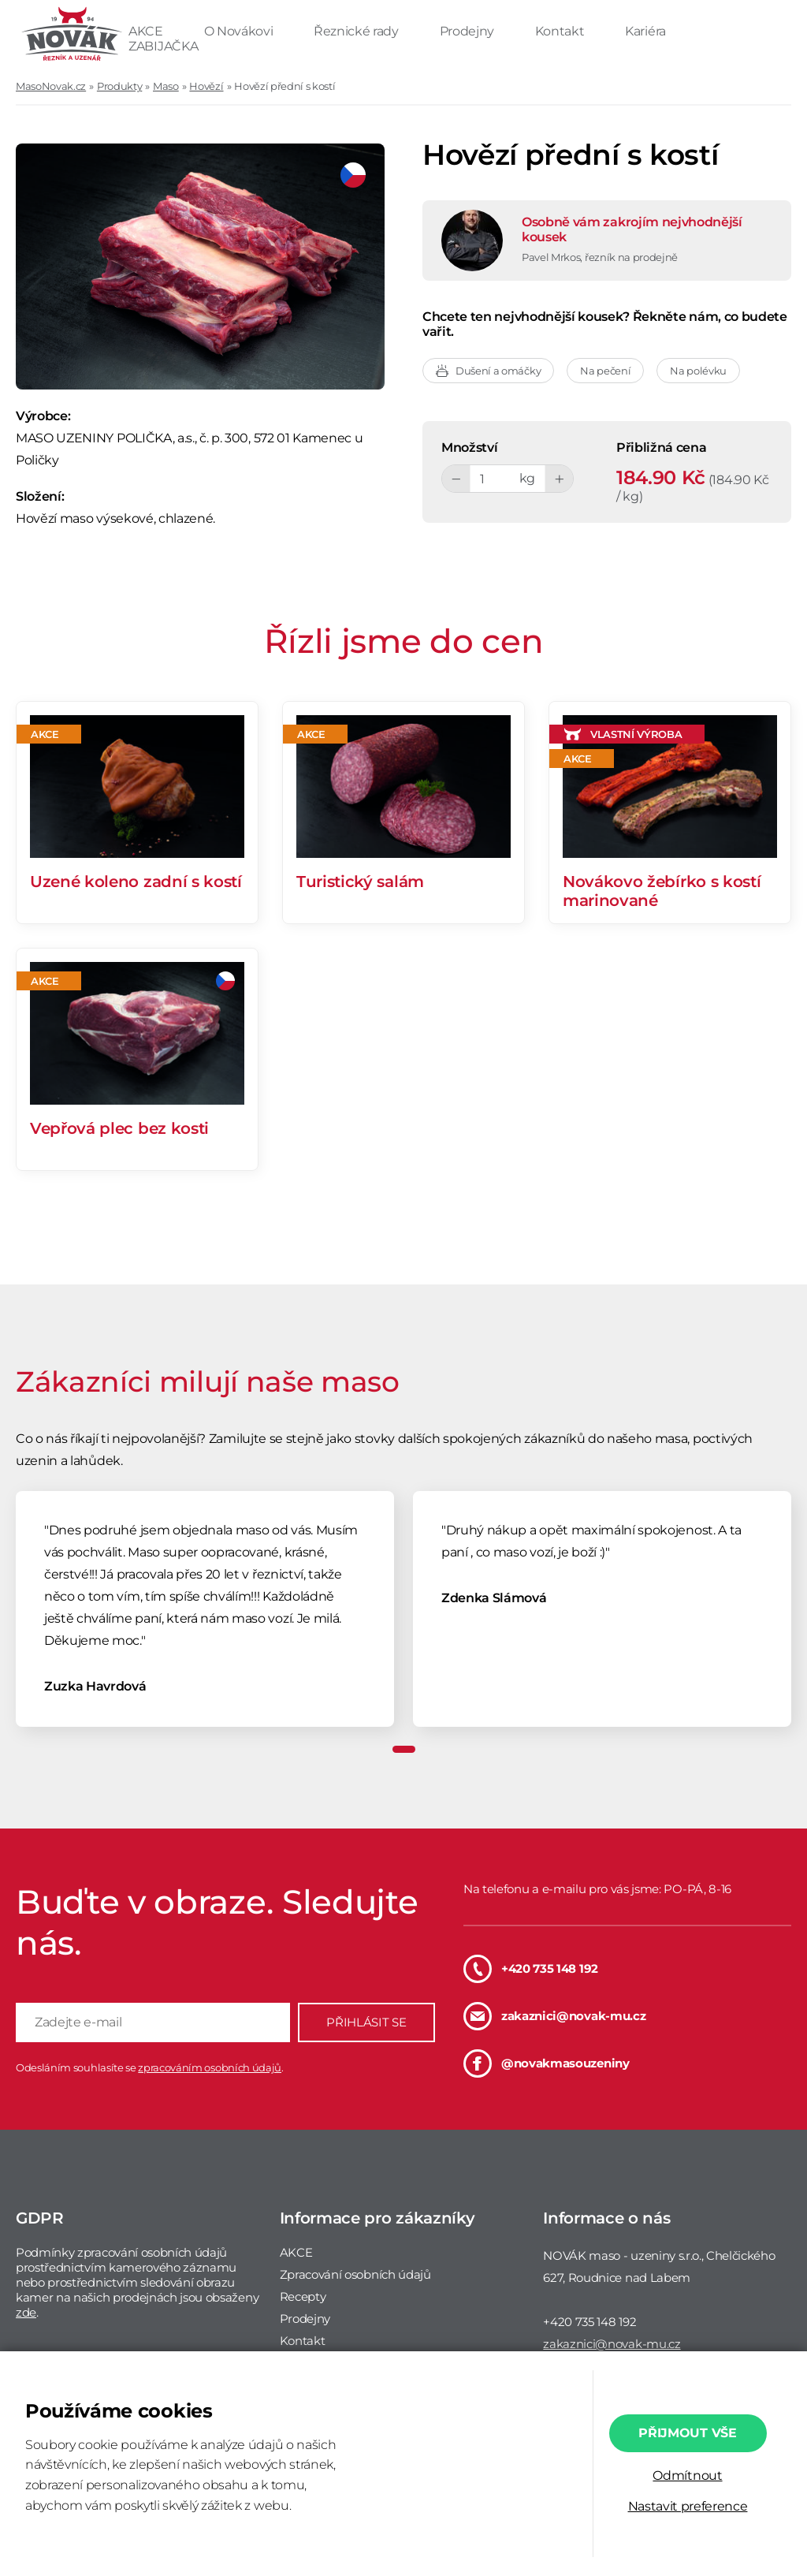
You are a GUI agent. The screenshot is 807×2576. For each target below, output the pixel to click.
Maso (166, 86)
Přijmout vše (687, 2432)
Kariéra (645, 31)
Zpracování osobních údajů (355, 2274)
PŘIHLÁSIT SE (366, 2022)
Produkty (119, 86)
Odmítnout (687, 2475)
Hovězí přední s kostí (284, 86)
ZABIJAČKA (163, 46)
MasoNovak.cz (51, 86)
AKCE (146, 31)
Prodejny (468, 31)
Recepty (303, 2296)
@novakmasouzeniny (546, 2063)
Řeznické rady (358, 31)
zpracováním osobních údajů (209, 2067)
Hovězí (206, 86)
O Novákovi (240, 31)
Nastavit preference (688, 2506)
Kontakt (561, 31)
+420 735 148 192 (530, 1969)
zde (26, 2312)
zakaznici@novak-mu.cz (554, 2016)
